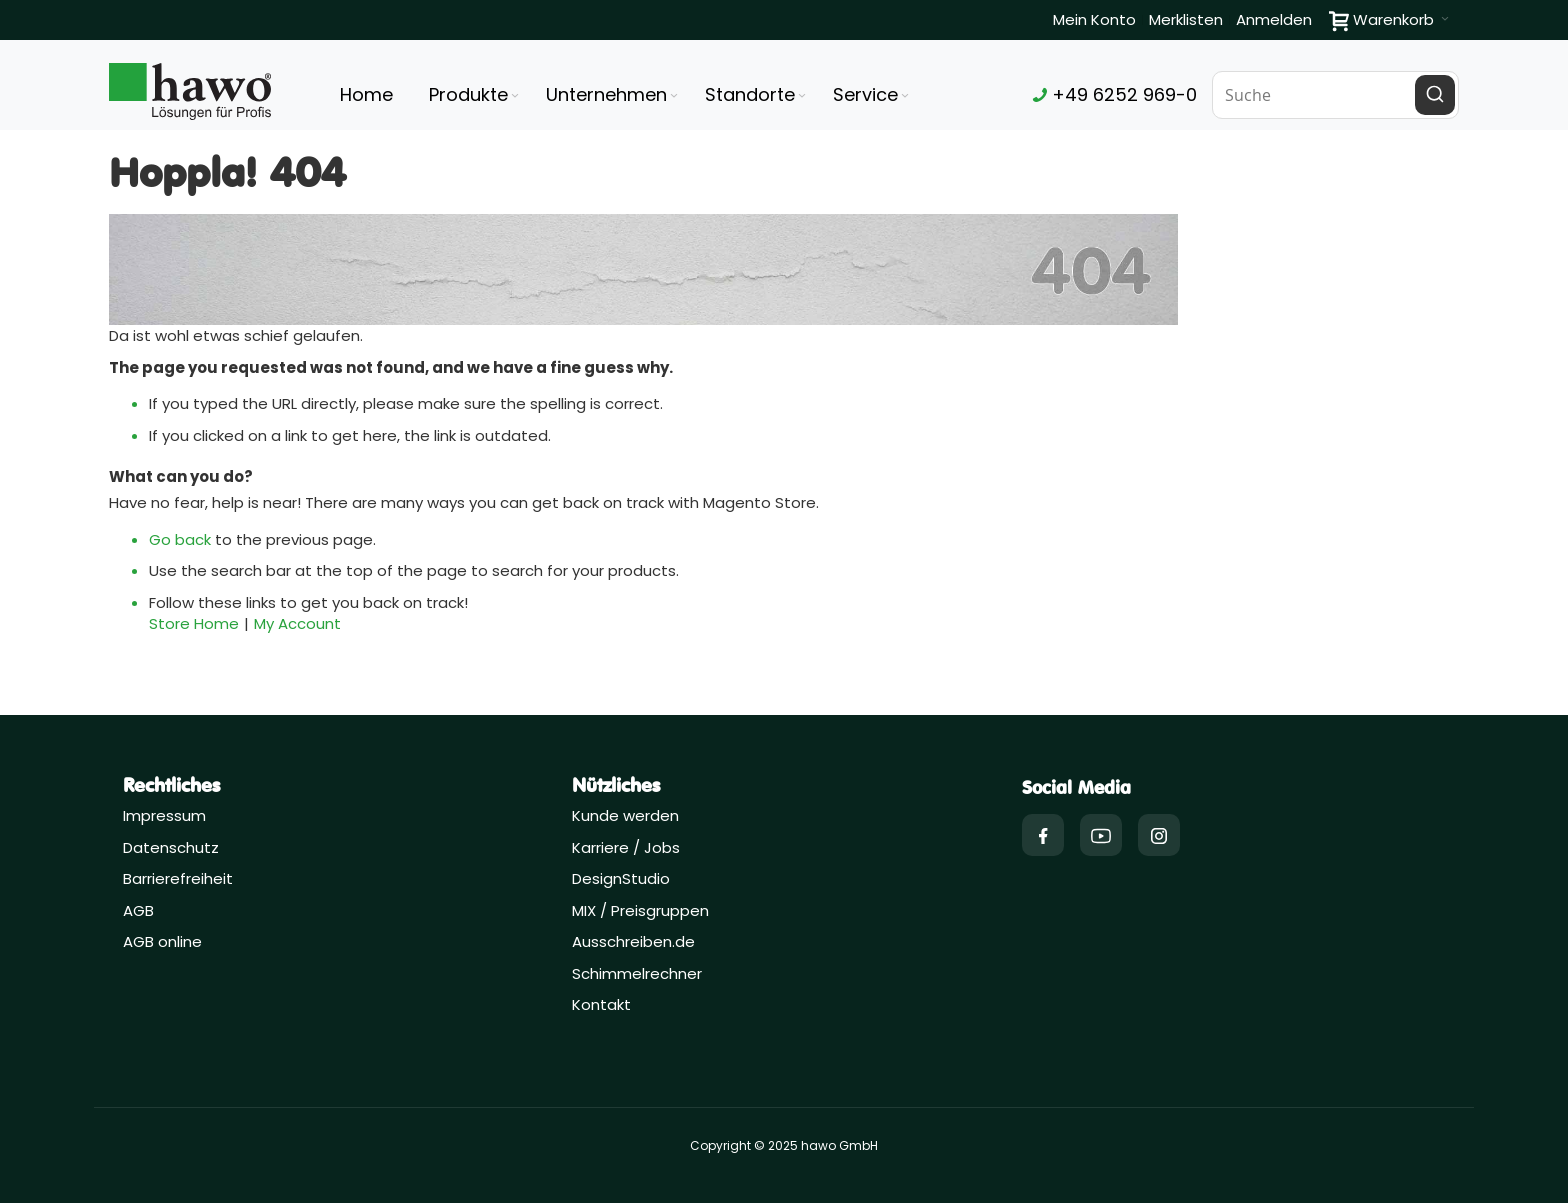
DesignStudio (621, 878)
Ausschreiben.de (633, 941)
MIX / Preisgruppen (640, 910)
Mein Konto (1094, 19)
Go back (180, 539)
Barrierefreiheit (178, 878)
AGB (138, 910)
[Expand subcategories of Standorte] (802, 96)
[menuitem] (475, 95)
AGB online (162, 941)
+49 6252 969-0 (1115, 94)
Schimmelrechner (637, 973)
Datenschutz (171, 847)
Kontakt (601, 1004)
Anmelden (1274, 19)
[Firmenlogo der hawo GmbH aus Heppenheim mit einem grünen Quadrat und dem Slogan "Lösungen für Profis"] (190, 91)
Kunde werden (625, 815)
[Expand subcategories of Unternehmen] (674, 96)
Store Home (194, 623)
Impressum (164, 815)
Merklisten (1186, 19)
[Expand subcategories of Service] (905, 96)
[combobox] (1336, 95)
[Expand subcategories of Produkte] (515, 96)
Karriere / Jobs (628, 847)
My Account (297, 623)
